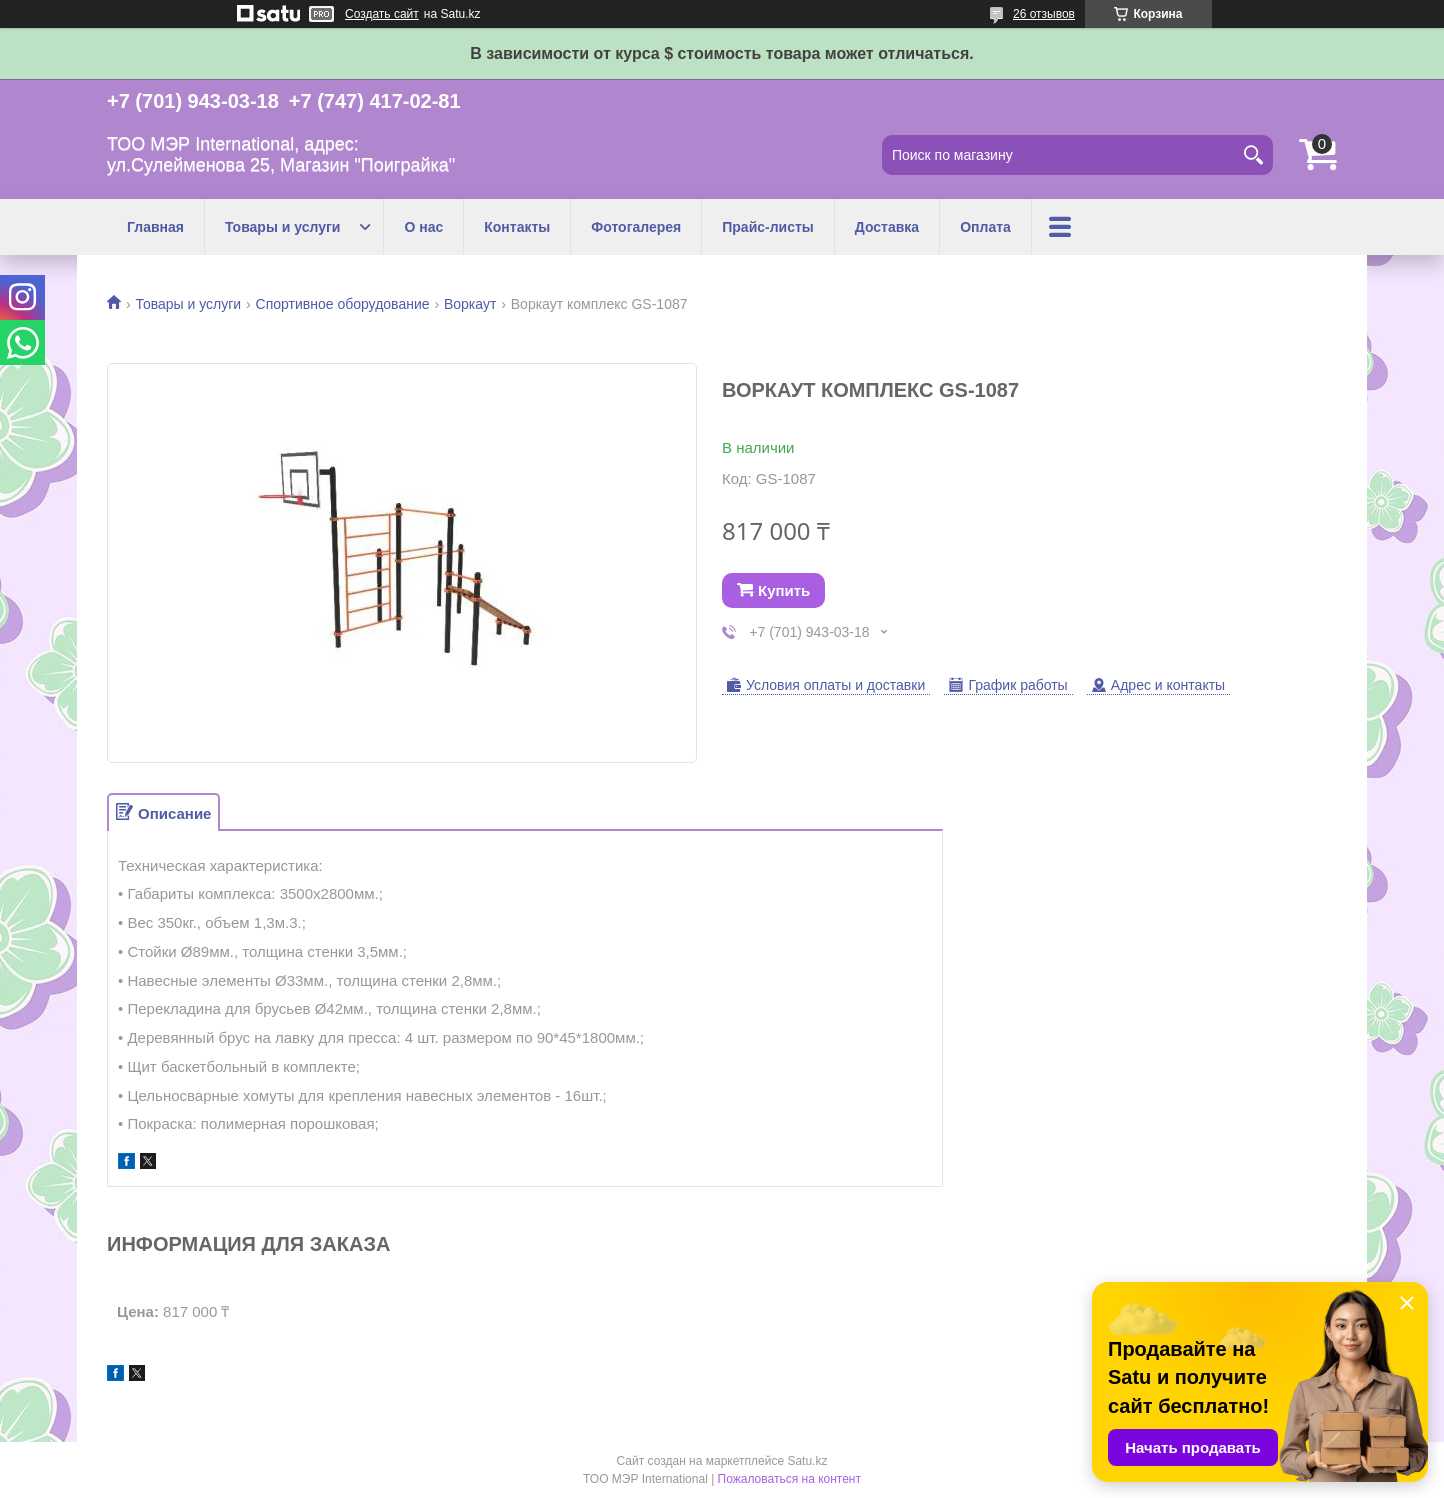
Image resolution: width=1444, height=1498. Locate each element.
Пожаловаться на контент (789, 1479)
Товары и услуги (282, 227)
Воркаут (470, 304)
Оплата (985, 227)
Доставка (887, 227)
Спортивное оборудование (343, 304)
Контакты (517, 227)
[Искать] (1253, 155)
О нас (423, 227)
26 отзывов (1044, 14)
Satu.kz (807, 1461)
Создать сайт (382, 14)
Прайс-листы (768, 227)
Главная (155, 227)
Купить (784, 590)
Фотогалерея (636, 227)
